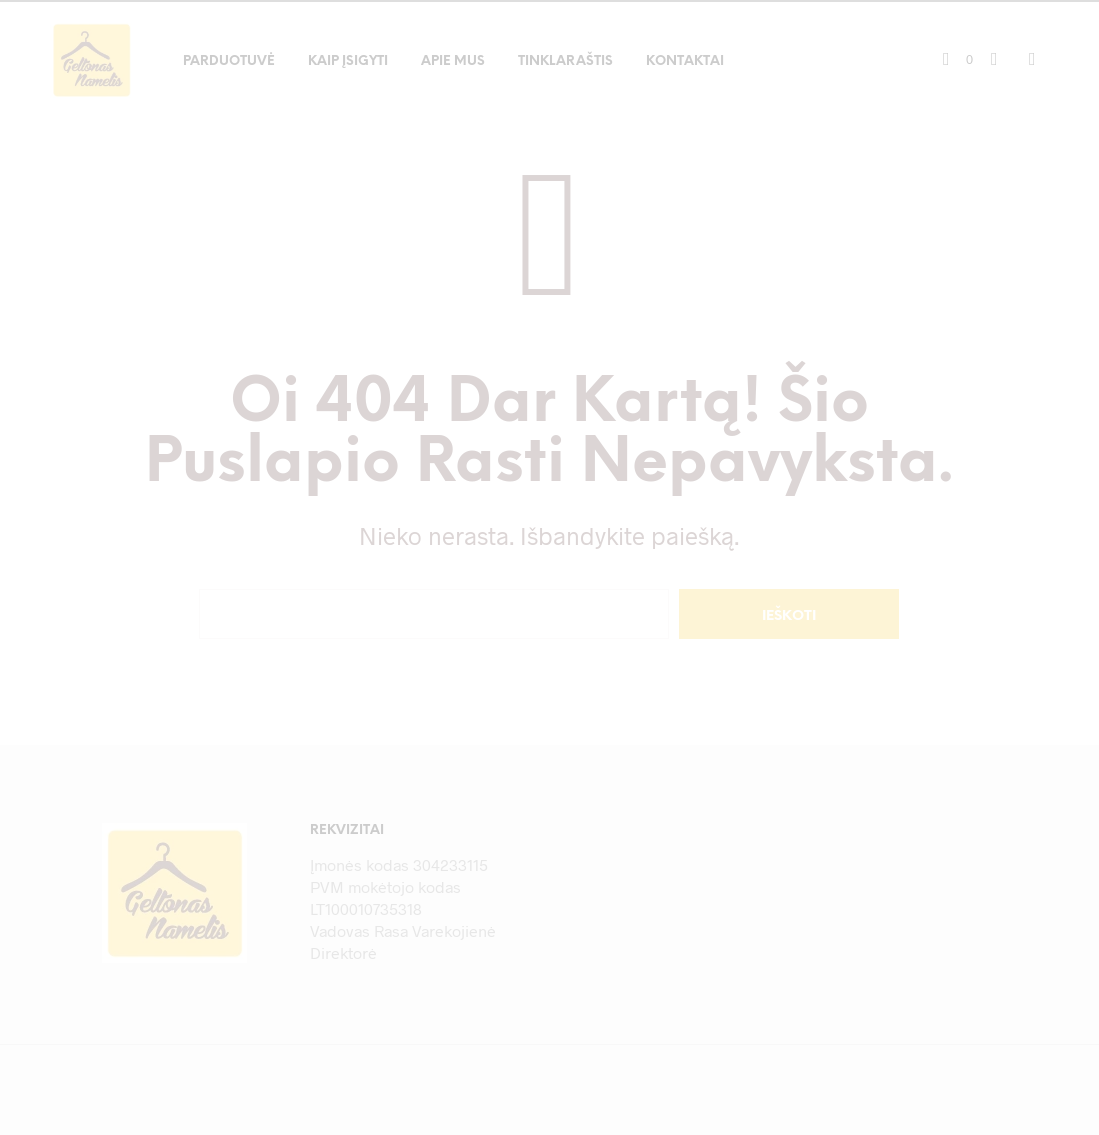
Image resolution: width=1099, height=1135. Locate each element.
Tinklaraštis (565, 61)
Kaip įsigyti (348, 61)
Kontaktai (685, 61)
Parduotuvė (229, 61)
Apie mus (453, 61)
